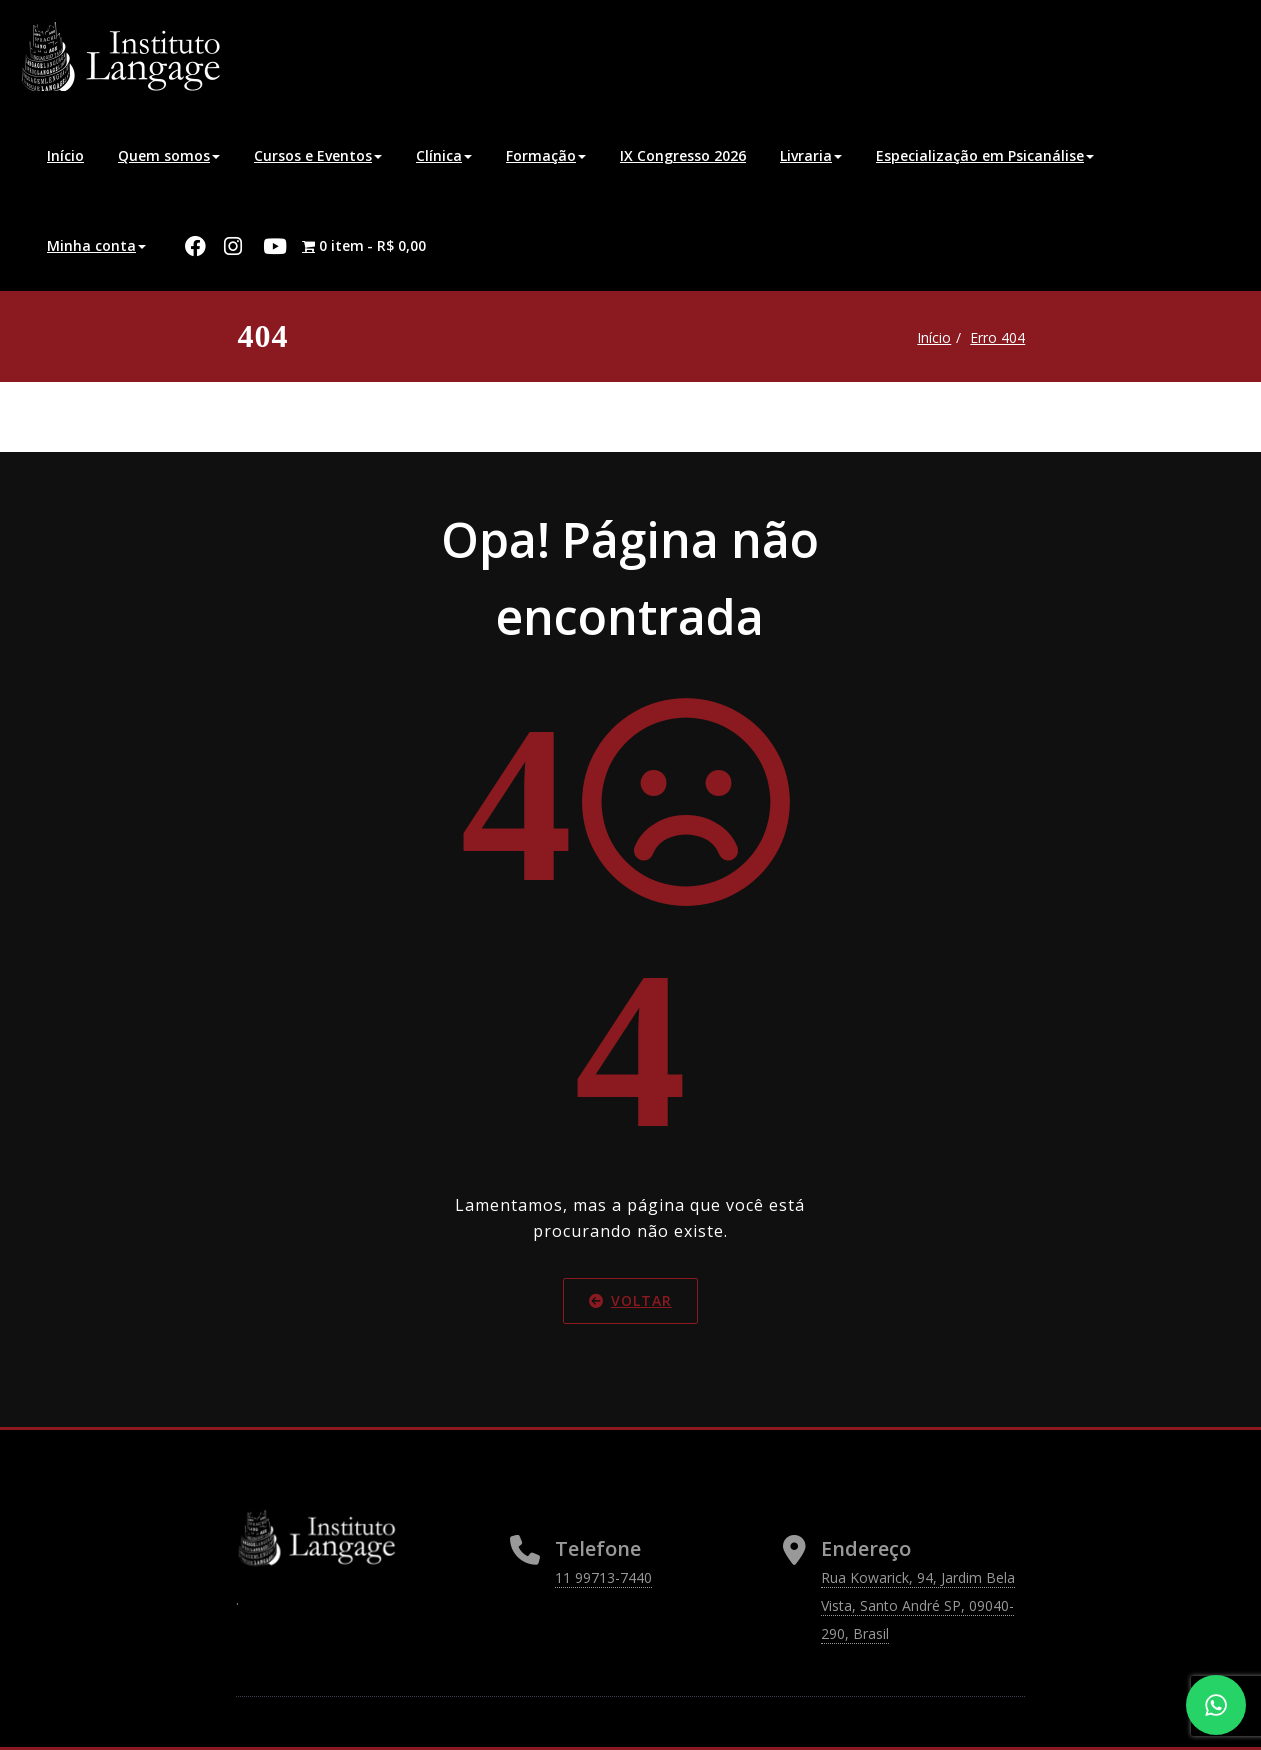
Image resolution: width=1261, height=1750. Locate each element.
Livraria (811, 155)
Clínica (444, 155)
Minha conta (96, 245)
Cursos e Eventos (318, 155)
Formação (546, 155)
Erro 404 (994, 338)
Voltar (630, 1300)
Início (65, 155)
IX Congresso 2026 (683, 155)
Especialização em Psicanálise (985, 155)
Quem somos (169, 155)
